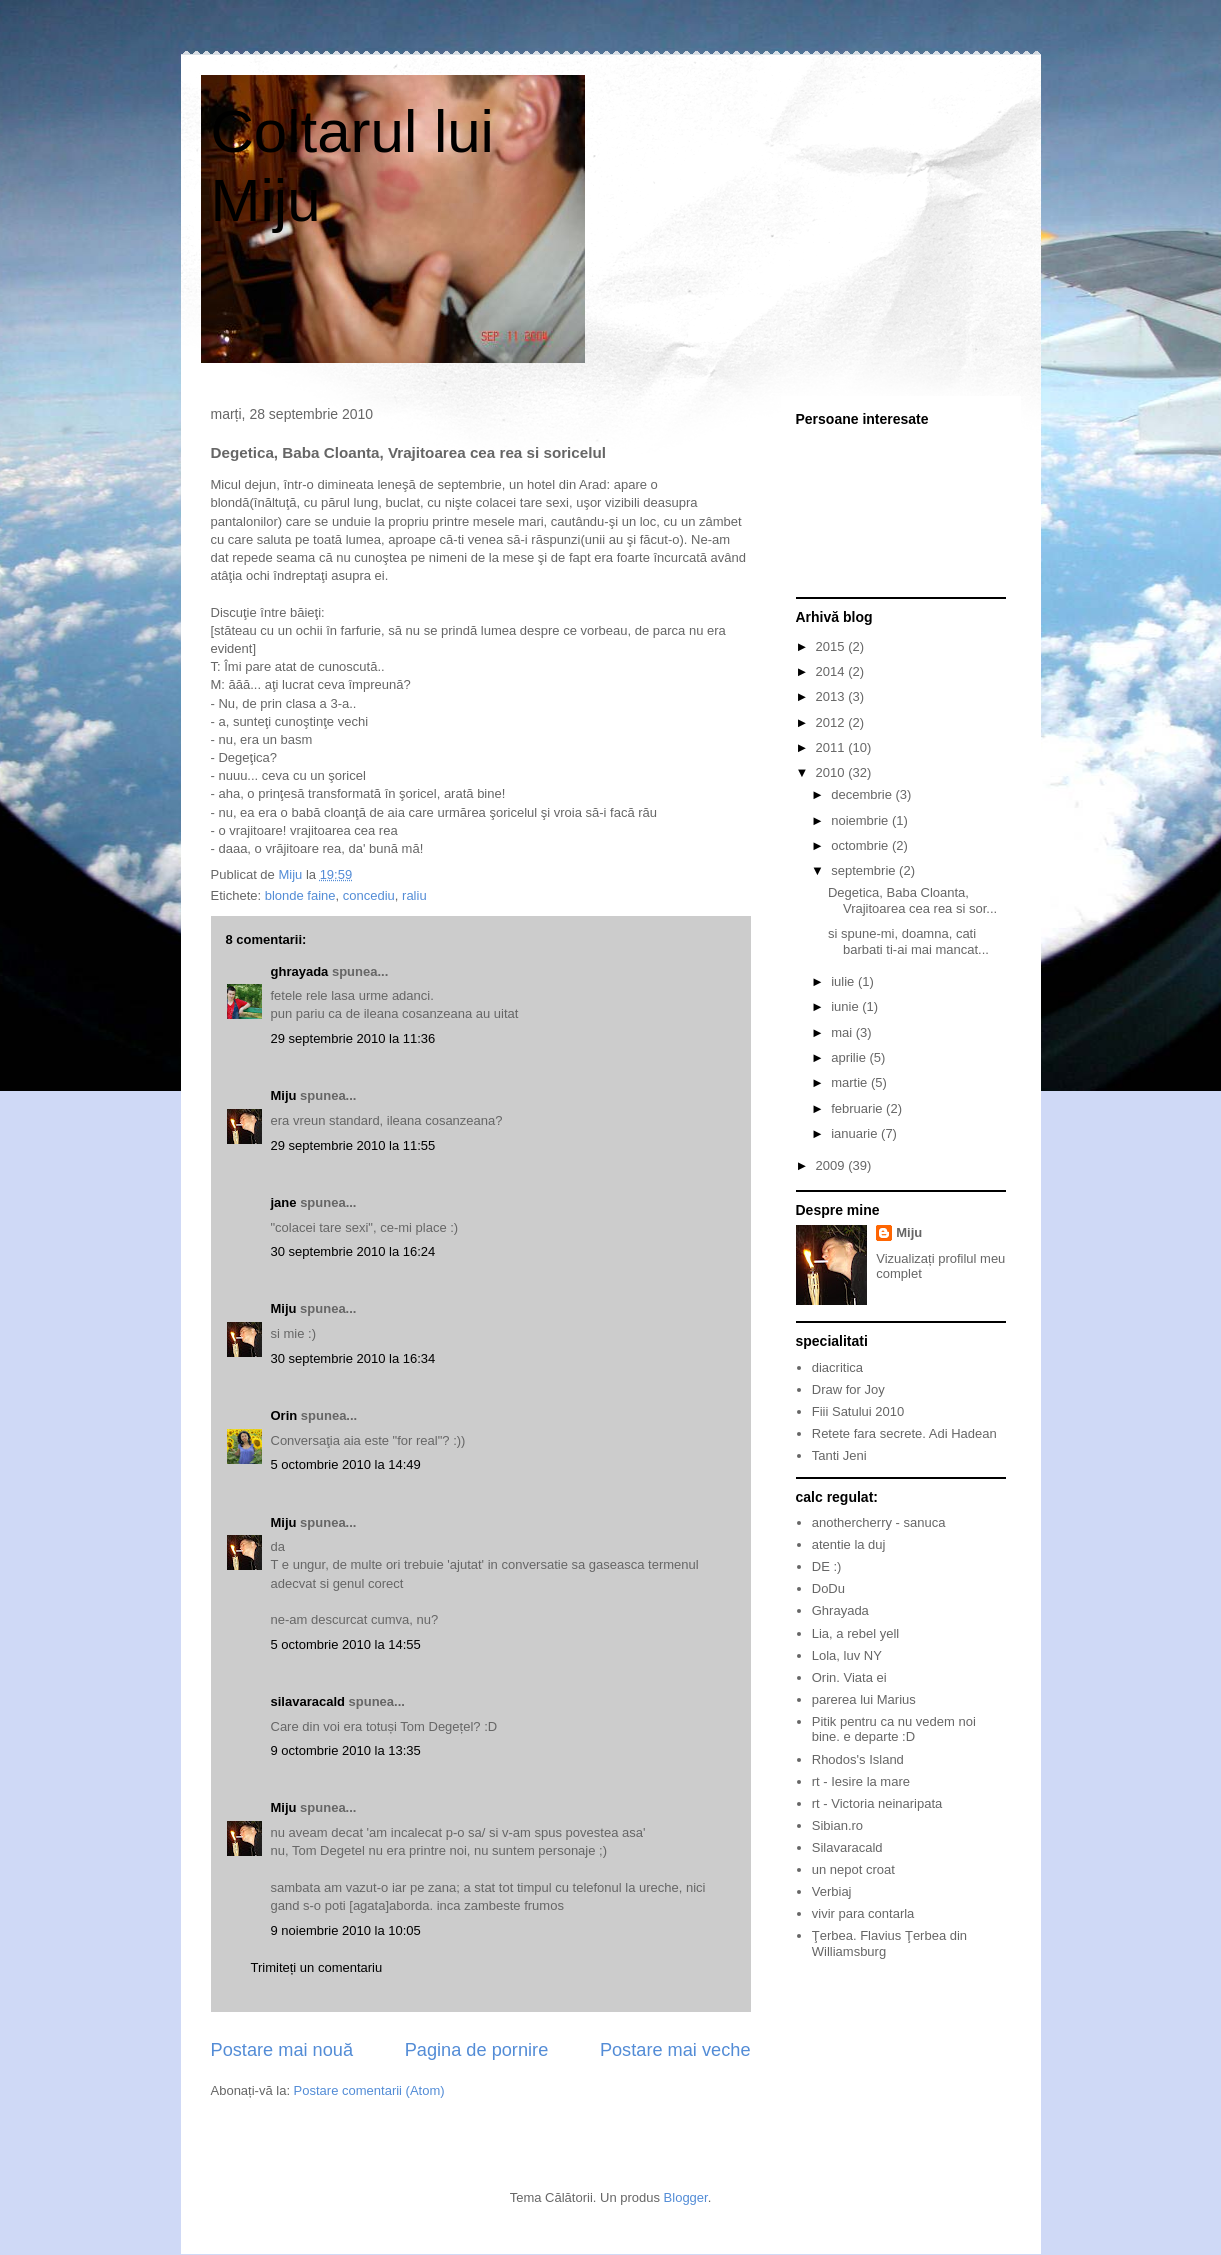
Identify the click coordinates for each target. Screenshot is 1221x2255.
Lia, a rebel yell (855, 1633)
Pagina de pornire (477, 2050)
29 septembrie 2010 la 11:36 (353, 1038)
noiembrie (861, 820)
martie (851, 1082)
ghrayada (300, 971)
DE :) (827, 1566)
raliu (414, 895)
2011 (832, 747)
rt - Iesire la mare (861, 1781)
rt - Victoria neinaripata (877, 1803)
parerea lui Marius (864, 1699)
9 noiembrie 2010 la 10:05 (346, 1930)
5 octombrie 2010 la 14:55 (346, 1644)
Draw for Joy (848, 1389)
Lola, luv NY (847, 1655)
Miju (284, 1095)
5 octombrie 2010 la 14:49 (346, 1464)
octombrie (861, 845)
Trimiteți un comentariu (317, 1967)
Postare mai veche (675, 2050)
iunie (846, 1006)
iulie (844, 981)
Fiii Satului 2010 (858, 1411)
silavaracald (308, 1701)
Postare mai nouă (282, 2050)
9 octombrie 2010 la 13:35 (346, 1750)
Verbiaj (832, 1891)
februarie (858, 1108)
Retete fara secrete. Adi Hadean (904, 1433)
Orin (284, 1415)
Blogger (686, 2197)
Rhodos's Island (858, 1759)
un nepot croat (853, 1869)
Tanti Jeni (839, 1455)
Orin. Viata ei (849, 1677)
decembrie (863, 794)
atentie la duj (849, 1544)
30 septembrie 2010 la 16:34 (353, 1358)
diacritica (837, 1367)
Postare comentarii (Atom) (369, 2090)
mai (843, 1032)
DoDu (828, 1588)
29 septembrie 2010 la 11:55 (353, 1145)
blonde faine (300, 895)
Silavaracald (847, 1847)
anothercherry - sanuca (879, 1522)
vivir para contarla (863, 1913)
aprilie (850, 1057)
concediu (369, 895)
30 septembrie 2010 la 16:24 (353, 1251)
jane (284, 1202)
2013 (832, 696)
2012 (832, 722)
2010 (832, 772)
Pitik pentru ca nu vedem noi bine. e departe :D (894, 1729)
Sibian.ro (837, 1825)
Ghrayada (840, 1610)
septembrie (865, 870)
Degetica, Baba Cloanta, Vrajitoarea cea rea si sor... (912, 900)
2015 (832, 646)
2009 (832, 1165)
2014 (832, 671)
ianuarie (856, 1133)
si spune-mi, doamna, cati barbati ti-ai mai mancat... (908, 941)
